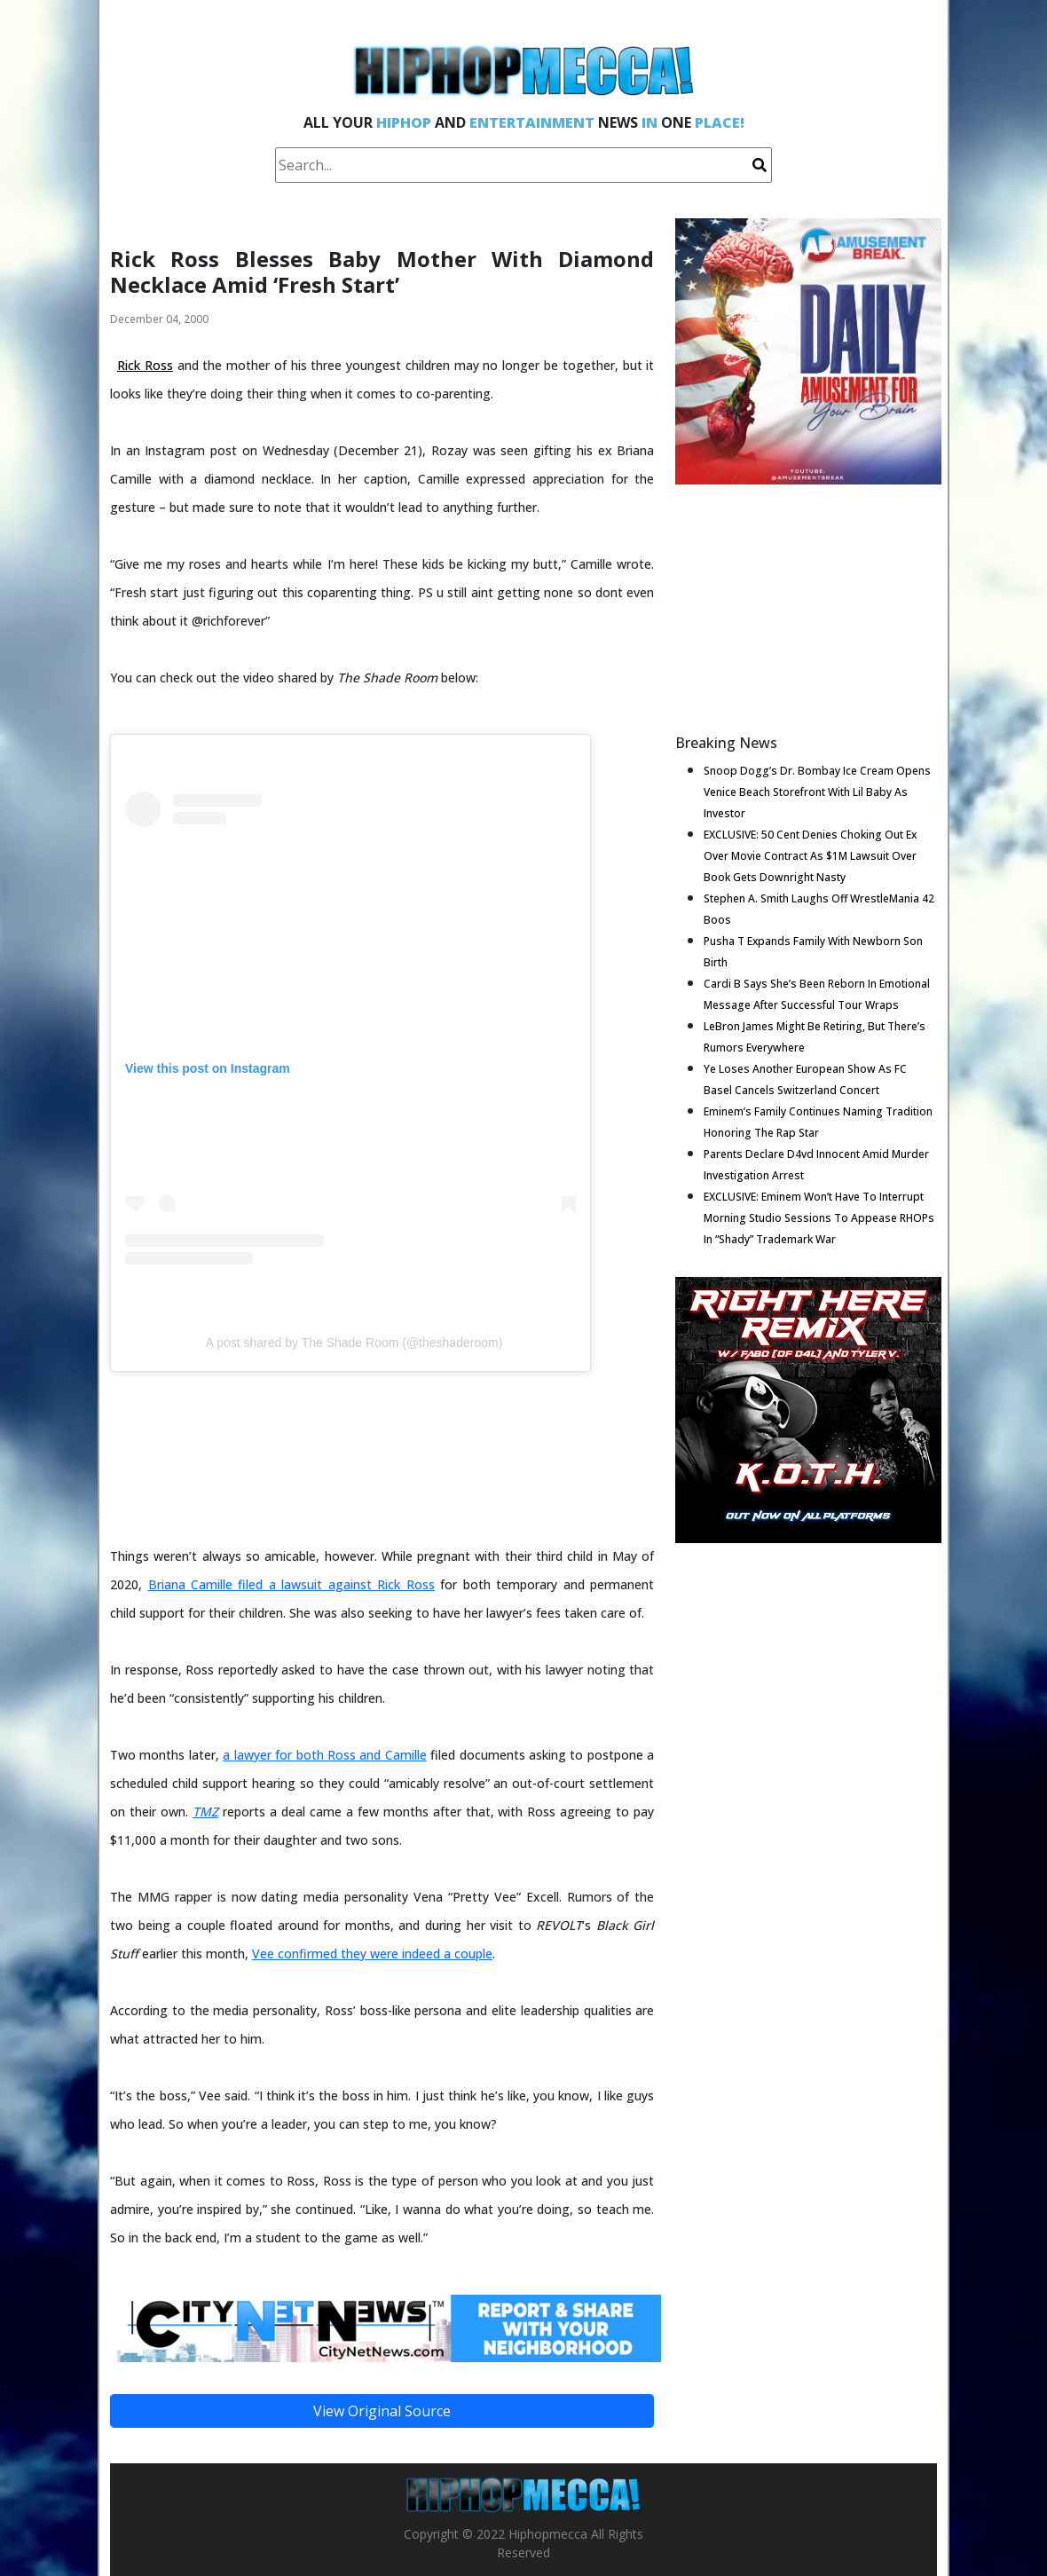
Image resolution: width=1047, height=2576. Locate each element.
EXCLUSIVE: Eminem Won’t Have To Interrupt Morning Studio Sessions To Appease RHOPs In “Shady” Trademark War (819, 1218)
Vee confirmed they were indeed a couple (372, 1953)
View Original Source (382, 2411)
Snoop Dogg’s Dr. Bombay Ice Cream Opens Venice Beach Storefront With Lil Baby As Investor (817, 792)
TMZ (205, 1811)
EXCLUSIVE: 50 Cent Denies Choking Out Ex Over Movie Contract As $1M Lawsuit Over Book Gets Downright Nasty (810, 856)
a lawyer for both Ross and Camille (325, 1754)
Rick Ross (145, 365)
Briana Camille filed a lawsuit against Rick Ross (291, 1584)
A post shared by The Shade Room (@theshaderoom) (354, 1342)
